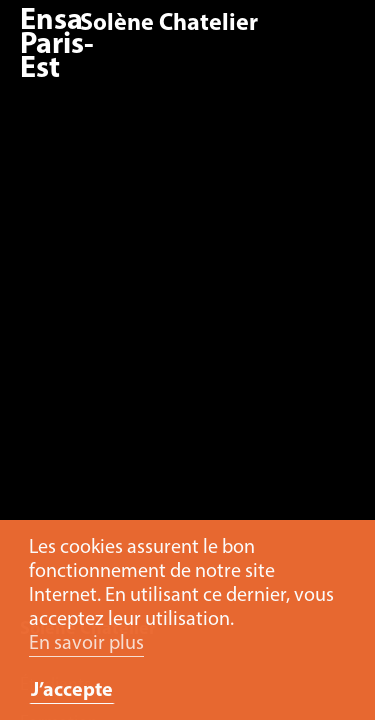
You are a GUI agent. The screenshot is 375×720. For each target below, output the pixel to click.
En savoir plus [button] (86, 644)
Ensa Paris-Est (57, 45)
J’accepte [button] (72, 691)
